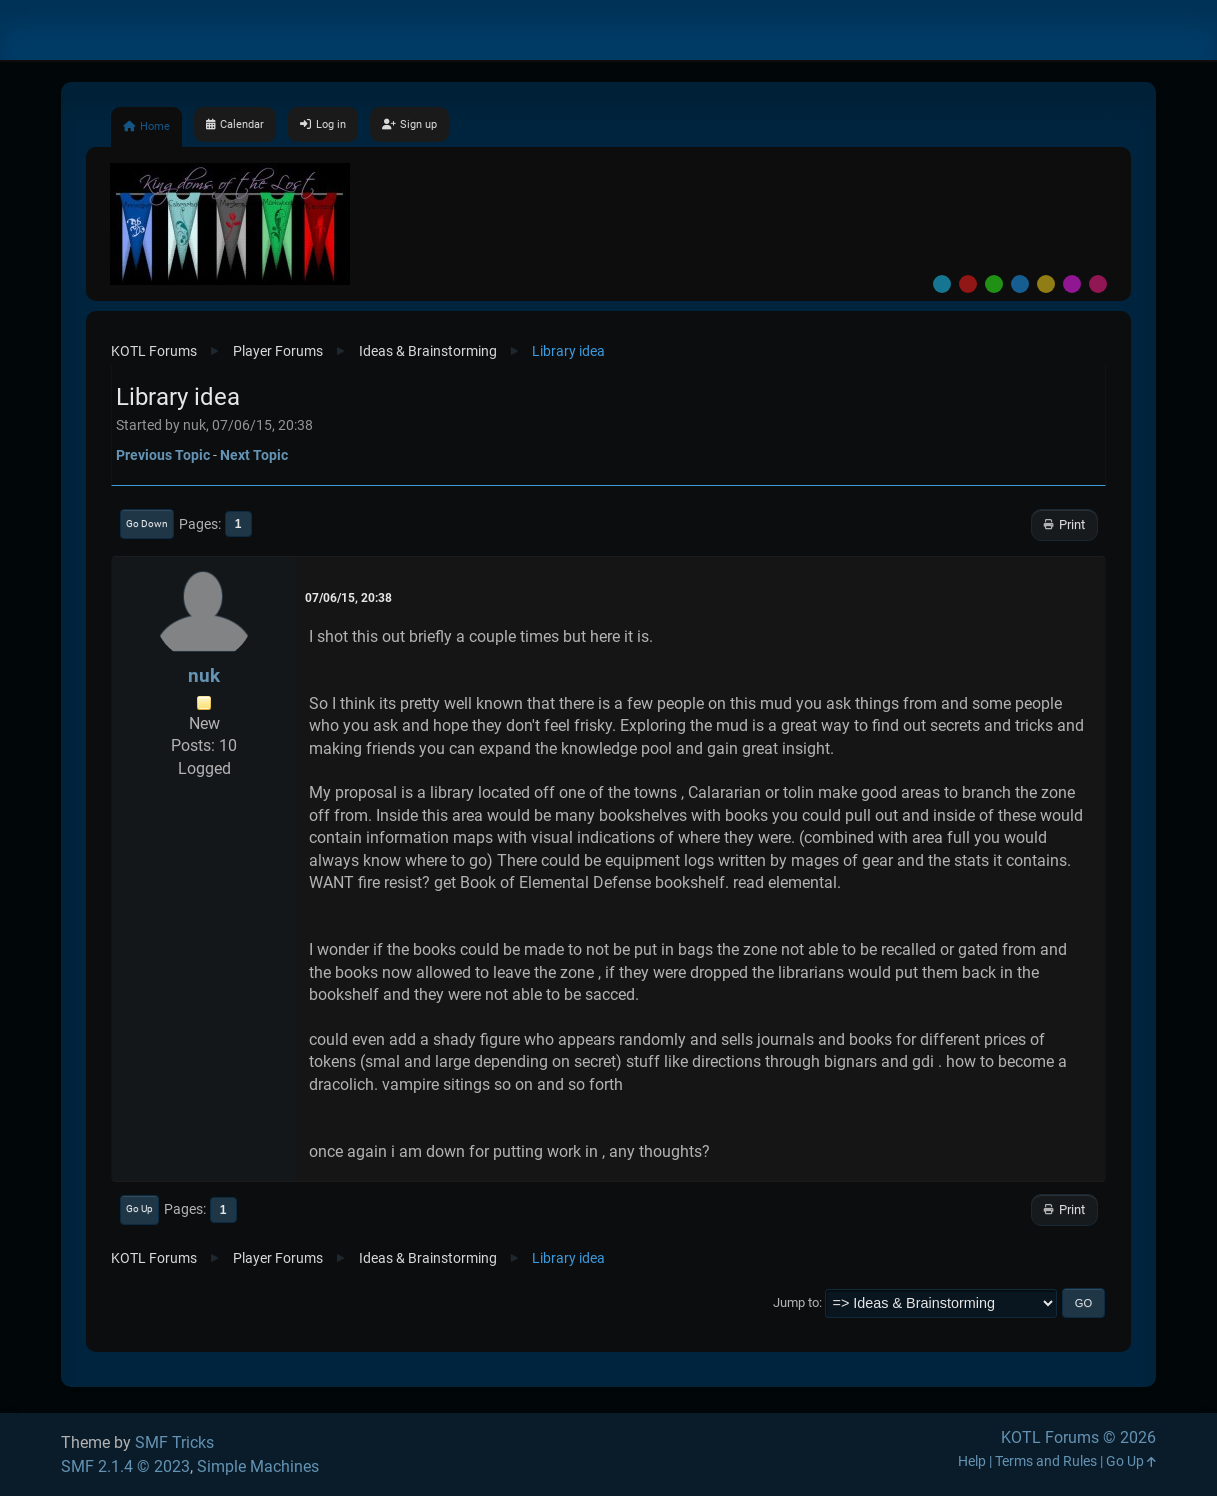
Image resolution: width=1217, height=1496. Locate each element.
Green (994, 284)
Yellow (1046, 284)
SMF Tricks (174, 1442)
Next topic (254, 455)
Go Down (147, 523)
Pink (1098, 284)
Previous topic (163, 455)
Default (942, 284)
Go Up (139, 1208)
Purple (1072, 284)
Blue (1020, 284)
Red (968, 284)
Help (972, 1461)
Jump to (796, 1302)
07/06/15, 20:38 (348, 598)
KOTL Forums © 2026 (1078, 1437)
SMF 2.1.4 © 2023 (125, 1466)
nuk (204, 675)
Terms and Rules (1046, 1461)
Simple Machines (258, 1466)
